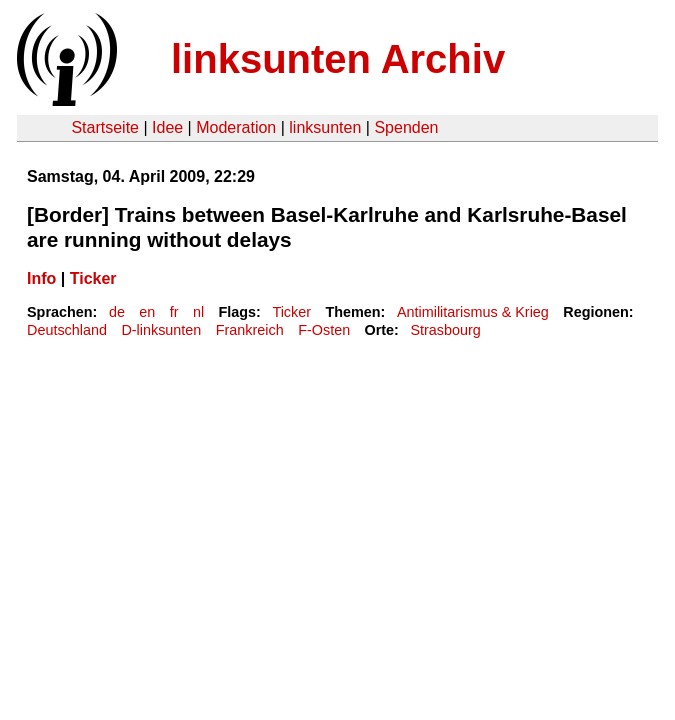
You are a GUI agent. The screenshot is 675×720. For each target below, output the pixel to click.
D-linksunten (161, 330)
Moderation (236, 127)
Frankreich (250, 330)
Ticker (93, 278)
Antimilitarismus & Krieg (473, 312)
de (117, 312)
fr (174, 312)
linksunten (325, 127)
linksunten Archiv (338, 59)
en (147, 312)
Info (41, 278)
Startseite (105, 127)
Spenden (406, 127)
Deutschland (67, 330)
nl (198, 312)
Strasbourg (445, 330)
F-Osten (324, 330)
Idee (167, 127)
